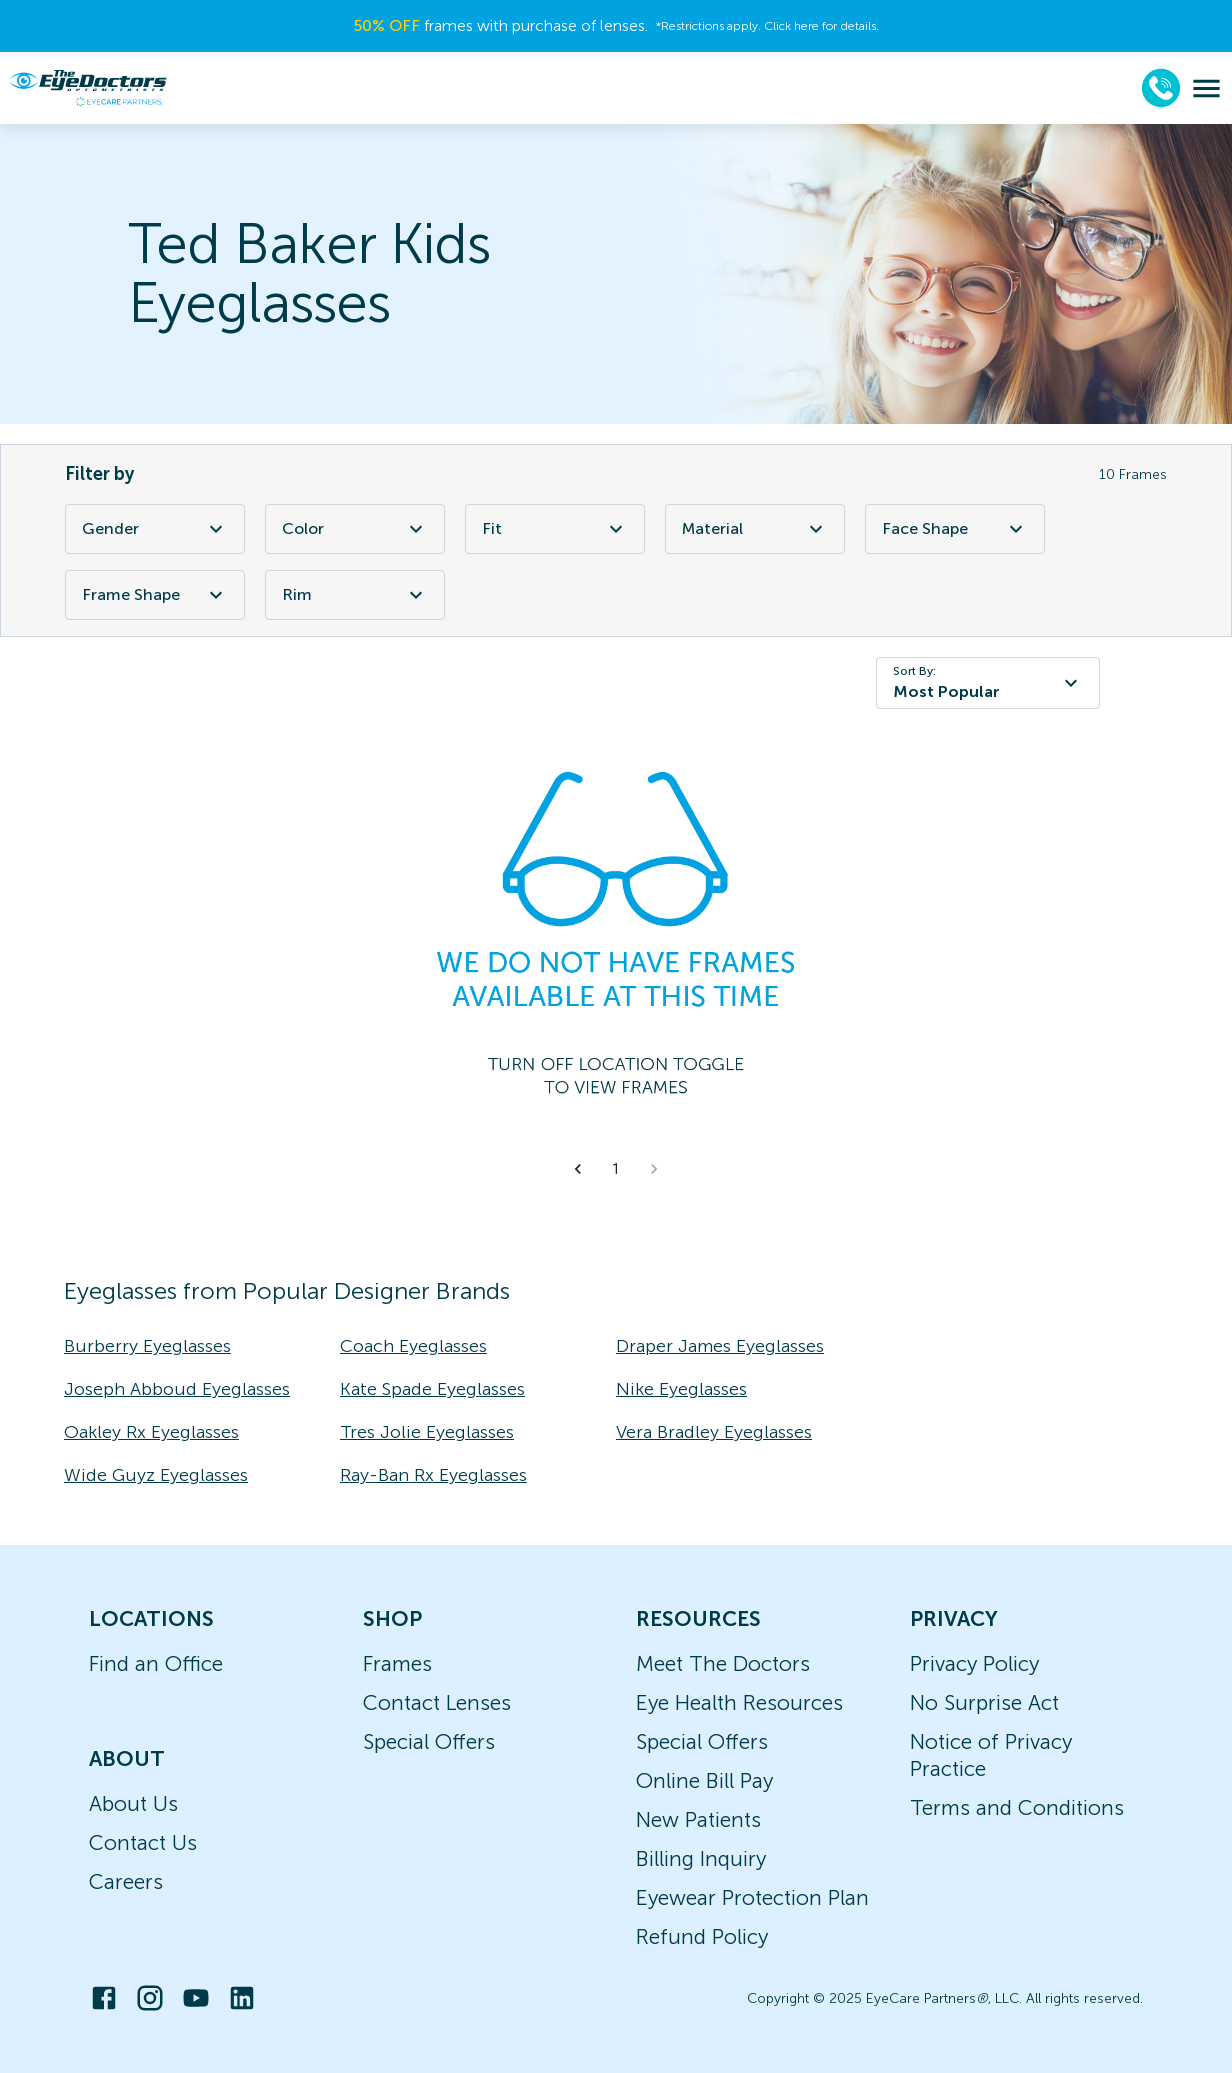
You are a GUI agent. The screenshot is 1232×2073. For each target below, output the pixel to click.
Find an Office (156, 1663)
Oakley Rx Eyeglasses (151, 1432)
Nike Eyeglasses (681, 1389)
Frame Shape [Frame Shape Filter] (155, 595)
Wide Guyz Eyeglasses (156, 1475)
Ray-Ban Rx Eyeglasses (433, 1475)
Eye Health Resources (739, 1702)
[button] (578, 1169)
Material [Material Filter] (755, 529)
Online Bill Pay (704, 1780)
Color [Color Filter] (355, 529)
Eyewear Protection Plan (752, 1897)
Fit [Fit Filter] (555, 529)
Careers (126, 1881)
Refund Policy (702, 1936)
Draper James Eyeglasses (720, 1346)
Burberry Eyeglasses (147, 1346)
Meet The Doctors (723, 1663)
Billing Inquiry (701, 1858)
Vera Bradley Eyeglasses (714, 1432)
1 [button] (616, 1169)
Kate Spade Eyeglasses (432, 1389)
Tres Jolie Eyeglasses (427, 1432)
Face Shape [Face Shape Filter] (955, 529)
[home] (88, 88)
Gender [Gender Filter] (155, 529)
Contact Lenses (437, 1702)
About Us (133, 1803)
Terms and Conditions (1017, 1807)
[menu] (1206, 88)
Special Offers (429, 1741)
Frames (397, 1663)
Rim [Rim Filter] (355, 595)
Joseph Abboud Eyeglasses (177, 1389)
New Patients (698, 1819)
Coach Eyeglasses (413, 1346)
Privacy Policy (974, 1663)
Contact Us (143, 1842)
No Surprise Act (984, 1702)
